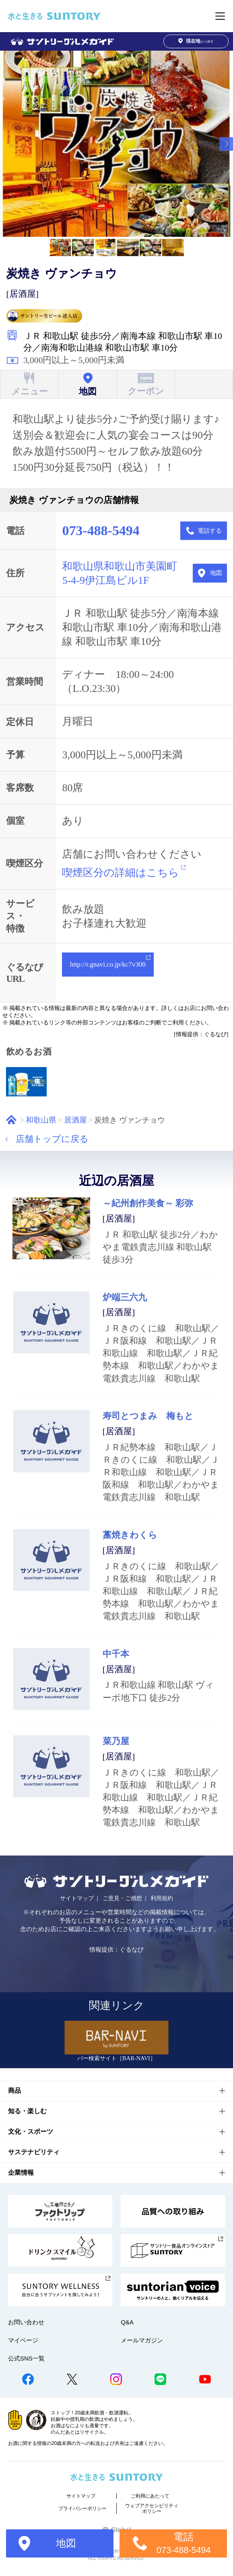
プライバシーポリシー (82, 2508)
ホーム (11, 1119)
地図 (216, 572)
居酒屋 (75, 1120)
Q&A (127, 2322)
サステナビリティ (34, 2152)
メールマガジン (142, 2340)
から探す (196, 41)
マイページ (23, 2340)
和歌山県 (41, 1120)
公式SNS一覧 (26, 2358)
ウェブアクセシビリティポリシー (151, 2508)
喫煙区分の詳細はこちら (120, 873)
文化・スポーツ (30, 2131)
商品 (14, 2090)
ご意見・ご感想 (122, 1898)
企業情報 (21, 2172)
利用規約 (162, 1898)
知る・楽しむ (27, 2111)
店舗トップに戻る (52, 1139)
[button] (226, 144)
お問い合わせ (26, 2322)
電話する (210, 530)
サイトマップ (77, 1898)
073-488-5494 (100, 530)
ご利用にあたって (150, 2496)
